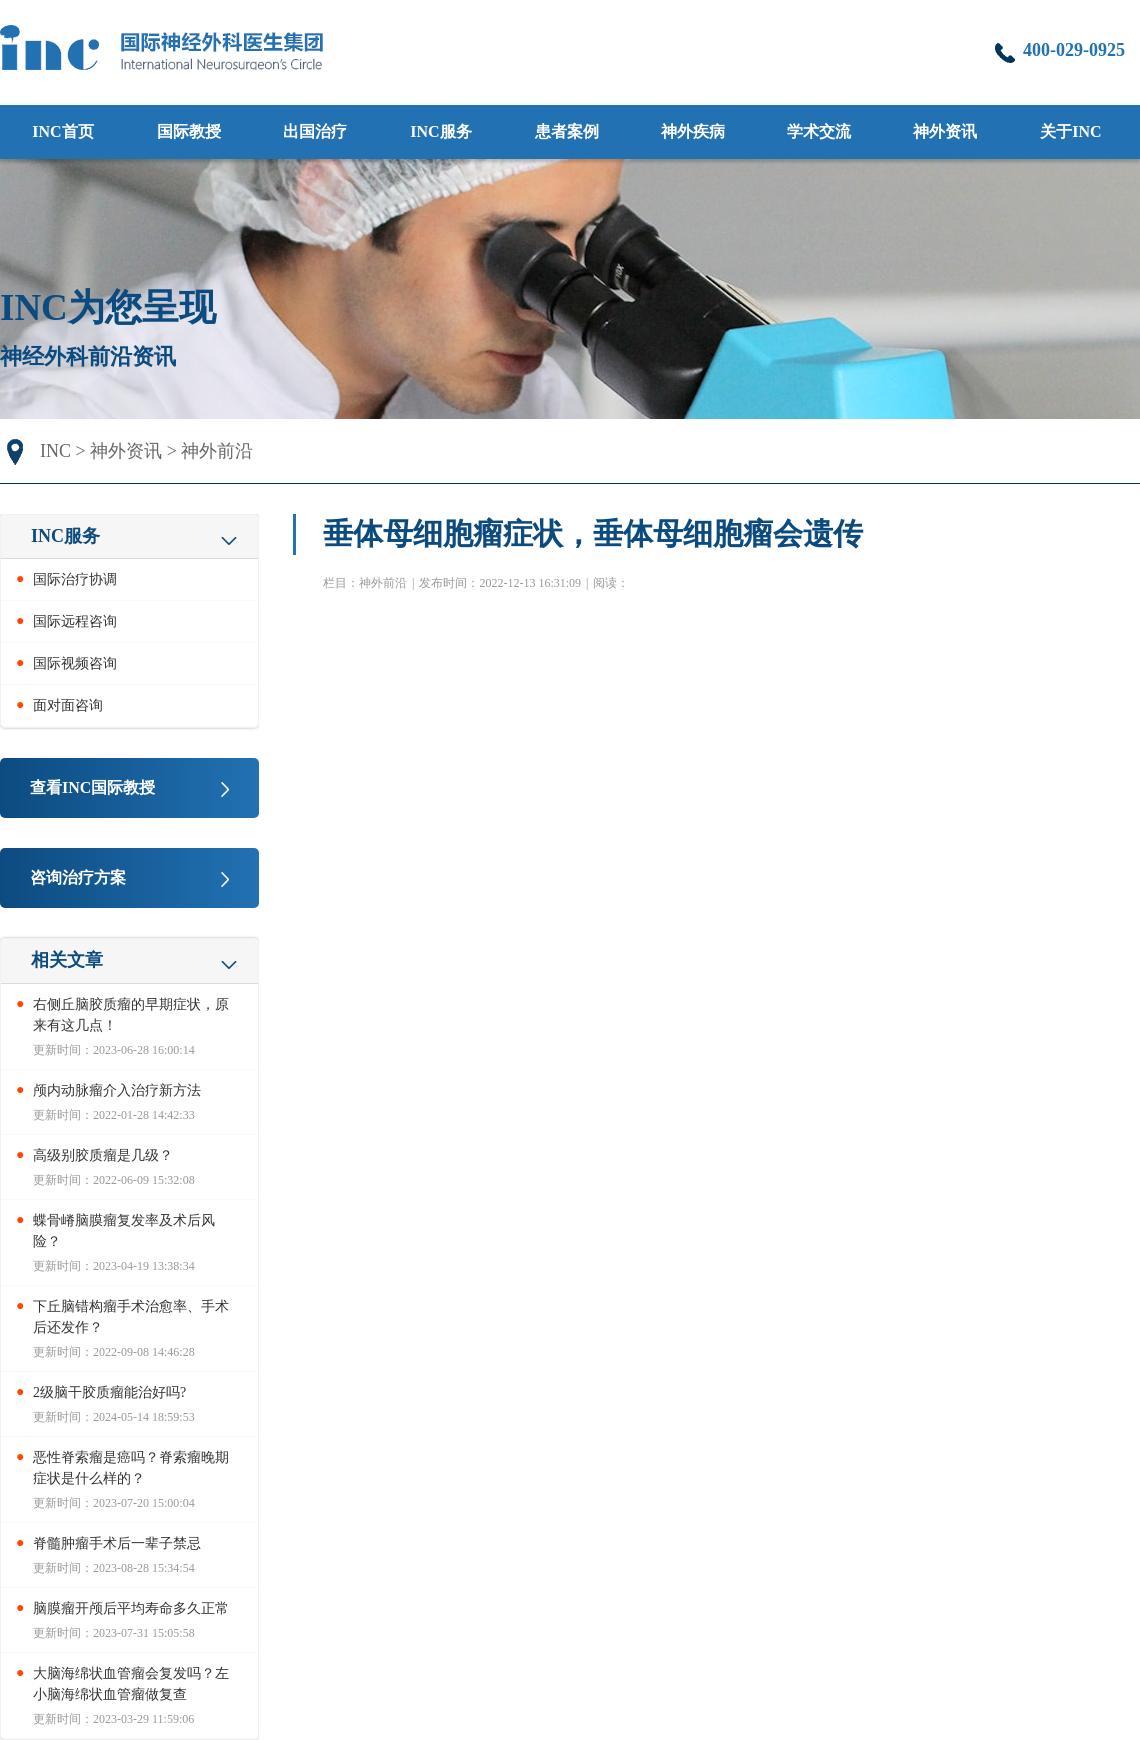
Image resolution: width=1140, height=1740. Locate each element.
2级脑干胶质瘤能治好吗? (109, 1392)
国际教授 (189, 131)
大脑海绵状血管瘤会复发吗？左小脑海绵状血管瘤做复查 (131, 1684)
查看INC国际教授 (92, 787)
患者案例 (567, 131)
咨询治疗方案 (78, 877)
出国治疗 (315, 131)
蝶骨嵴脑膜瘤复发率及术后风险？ (124, 1231)
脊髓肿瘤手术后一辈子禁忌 (117, 1543)
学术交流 (819, 131)
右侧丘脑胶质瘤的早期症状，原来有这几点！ (131, 1015)
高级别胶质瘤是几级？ (103, 1155)
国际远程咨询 (75, 621)
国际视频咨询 (75, 663)
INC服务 (440, 131)
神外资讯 (126, 451)
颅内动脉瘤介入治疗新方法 (117, 1090)
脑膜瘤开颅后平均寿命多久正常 (131, 1608)
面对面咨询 (68, 705)
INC (55, 451)
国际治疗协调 (75, 579)
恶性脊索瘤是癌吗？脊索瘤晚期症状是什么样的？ (131, 1468)
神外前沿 (217, 451)
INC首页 (62, 131)
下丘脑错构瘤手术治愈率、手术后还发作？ (131, 1317)
